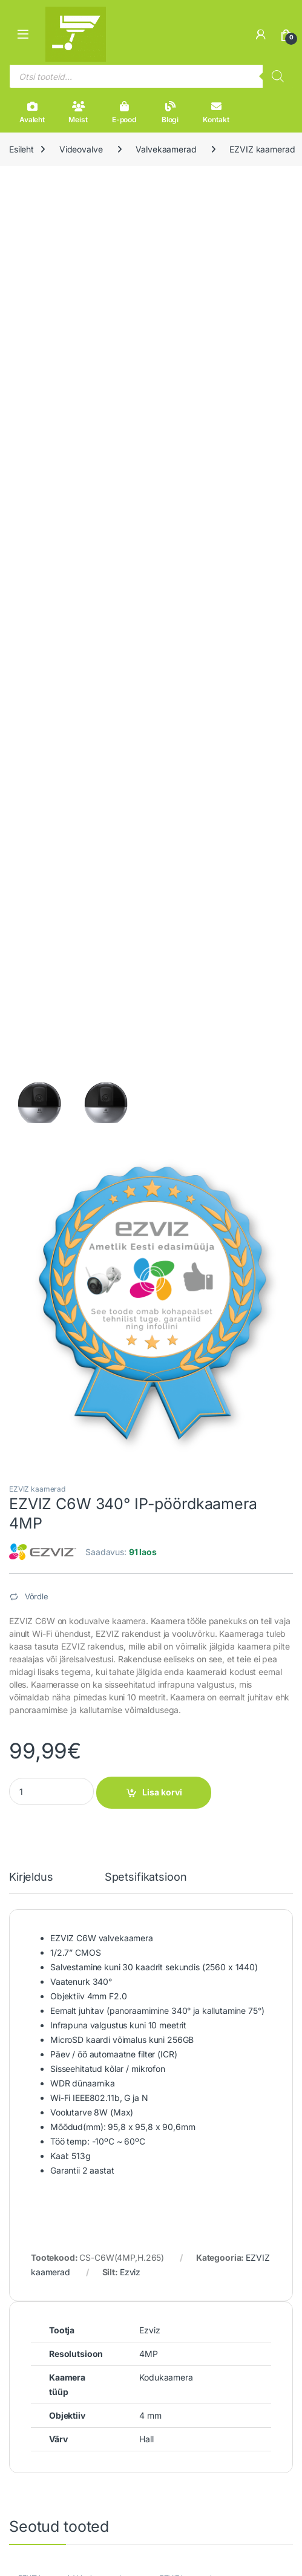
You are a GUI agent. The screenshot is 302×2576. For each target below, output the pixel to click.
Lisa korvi (162, 1792)
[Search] (278, 76)
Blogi (170, 112)
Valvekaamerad (166, 149)
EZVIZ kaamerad (37, 1488)
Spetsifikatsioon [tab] (146, 1877)
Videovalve (81, 149)
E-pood (124, 112)
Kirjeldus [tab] (31, 1877)
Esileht (21, 149)
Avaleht (32, 112)
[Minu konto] (261, 34)
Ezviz (130, 2272)
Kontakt (216, 112)
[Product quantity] (51, 1791)
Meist (77, 112)
